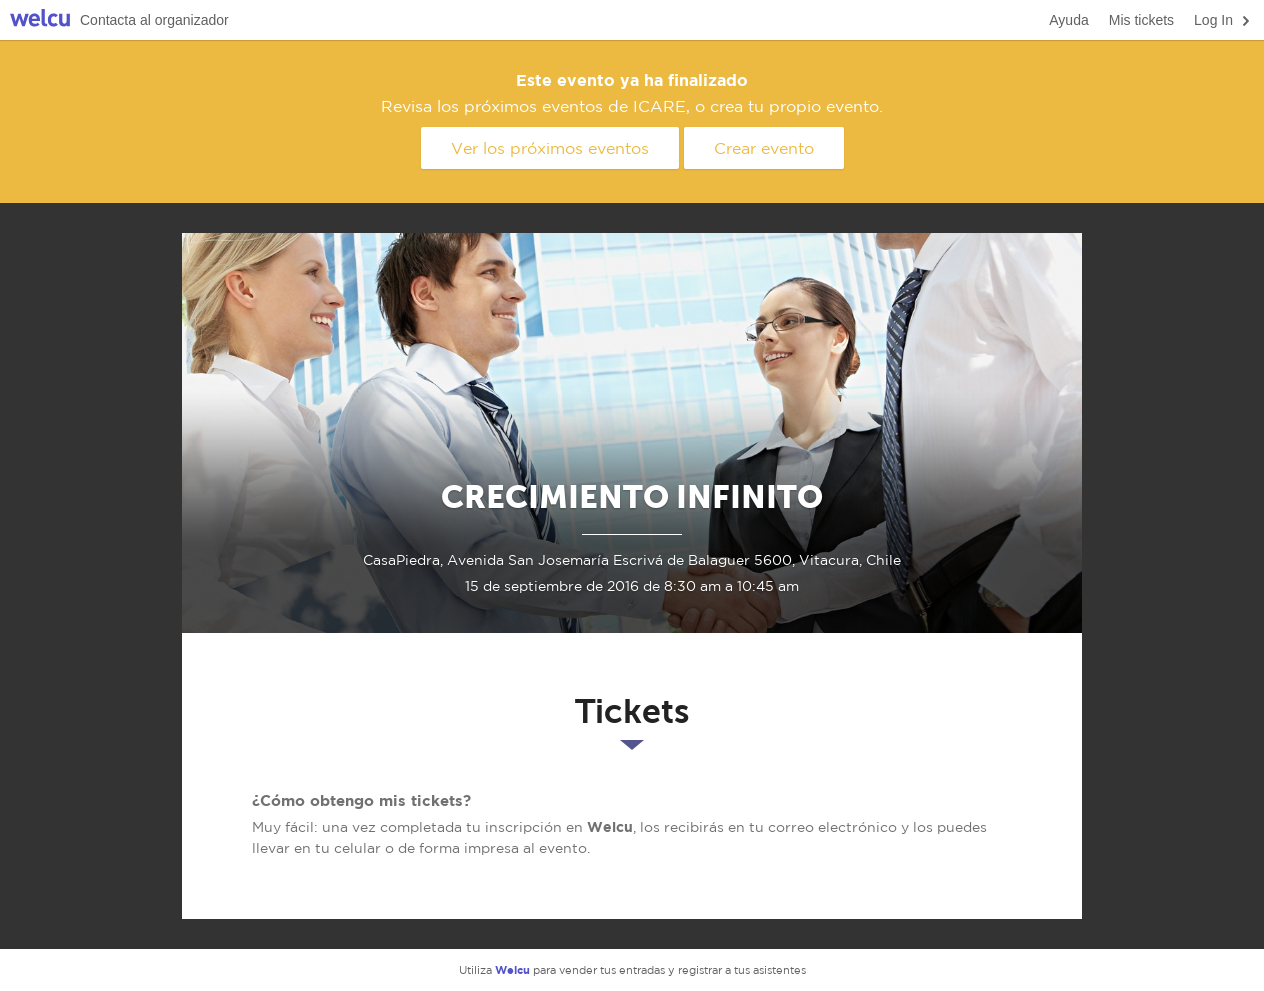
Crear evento (764, 148)
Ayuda (1068, 20)
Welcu (40, 20)
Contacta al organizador (154, 20)
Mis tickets (1141, 20)
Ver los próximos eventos (550, 148)
